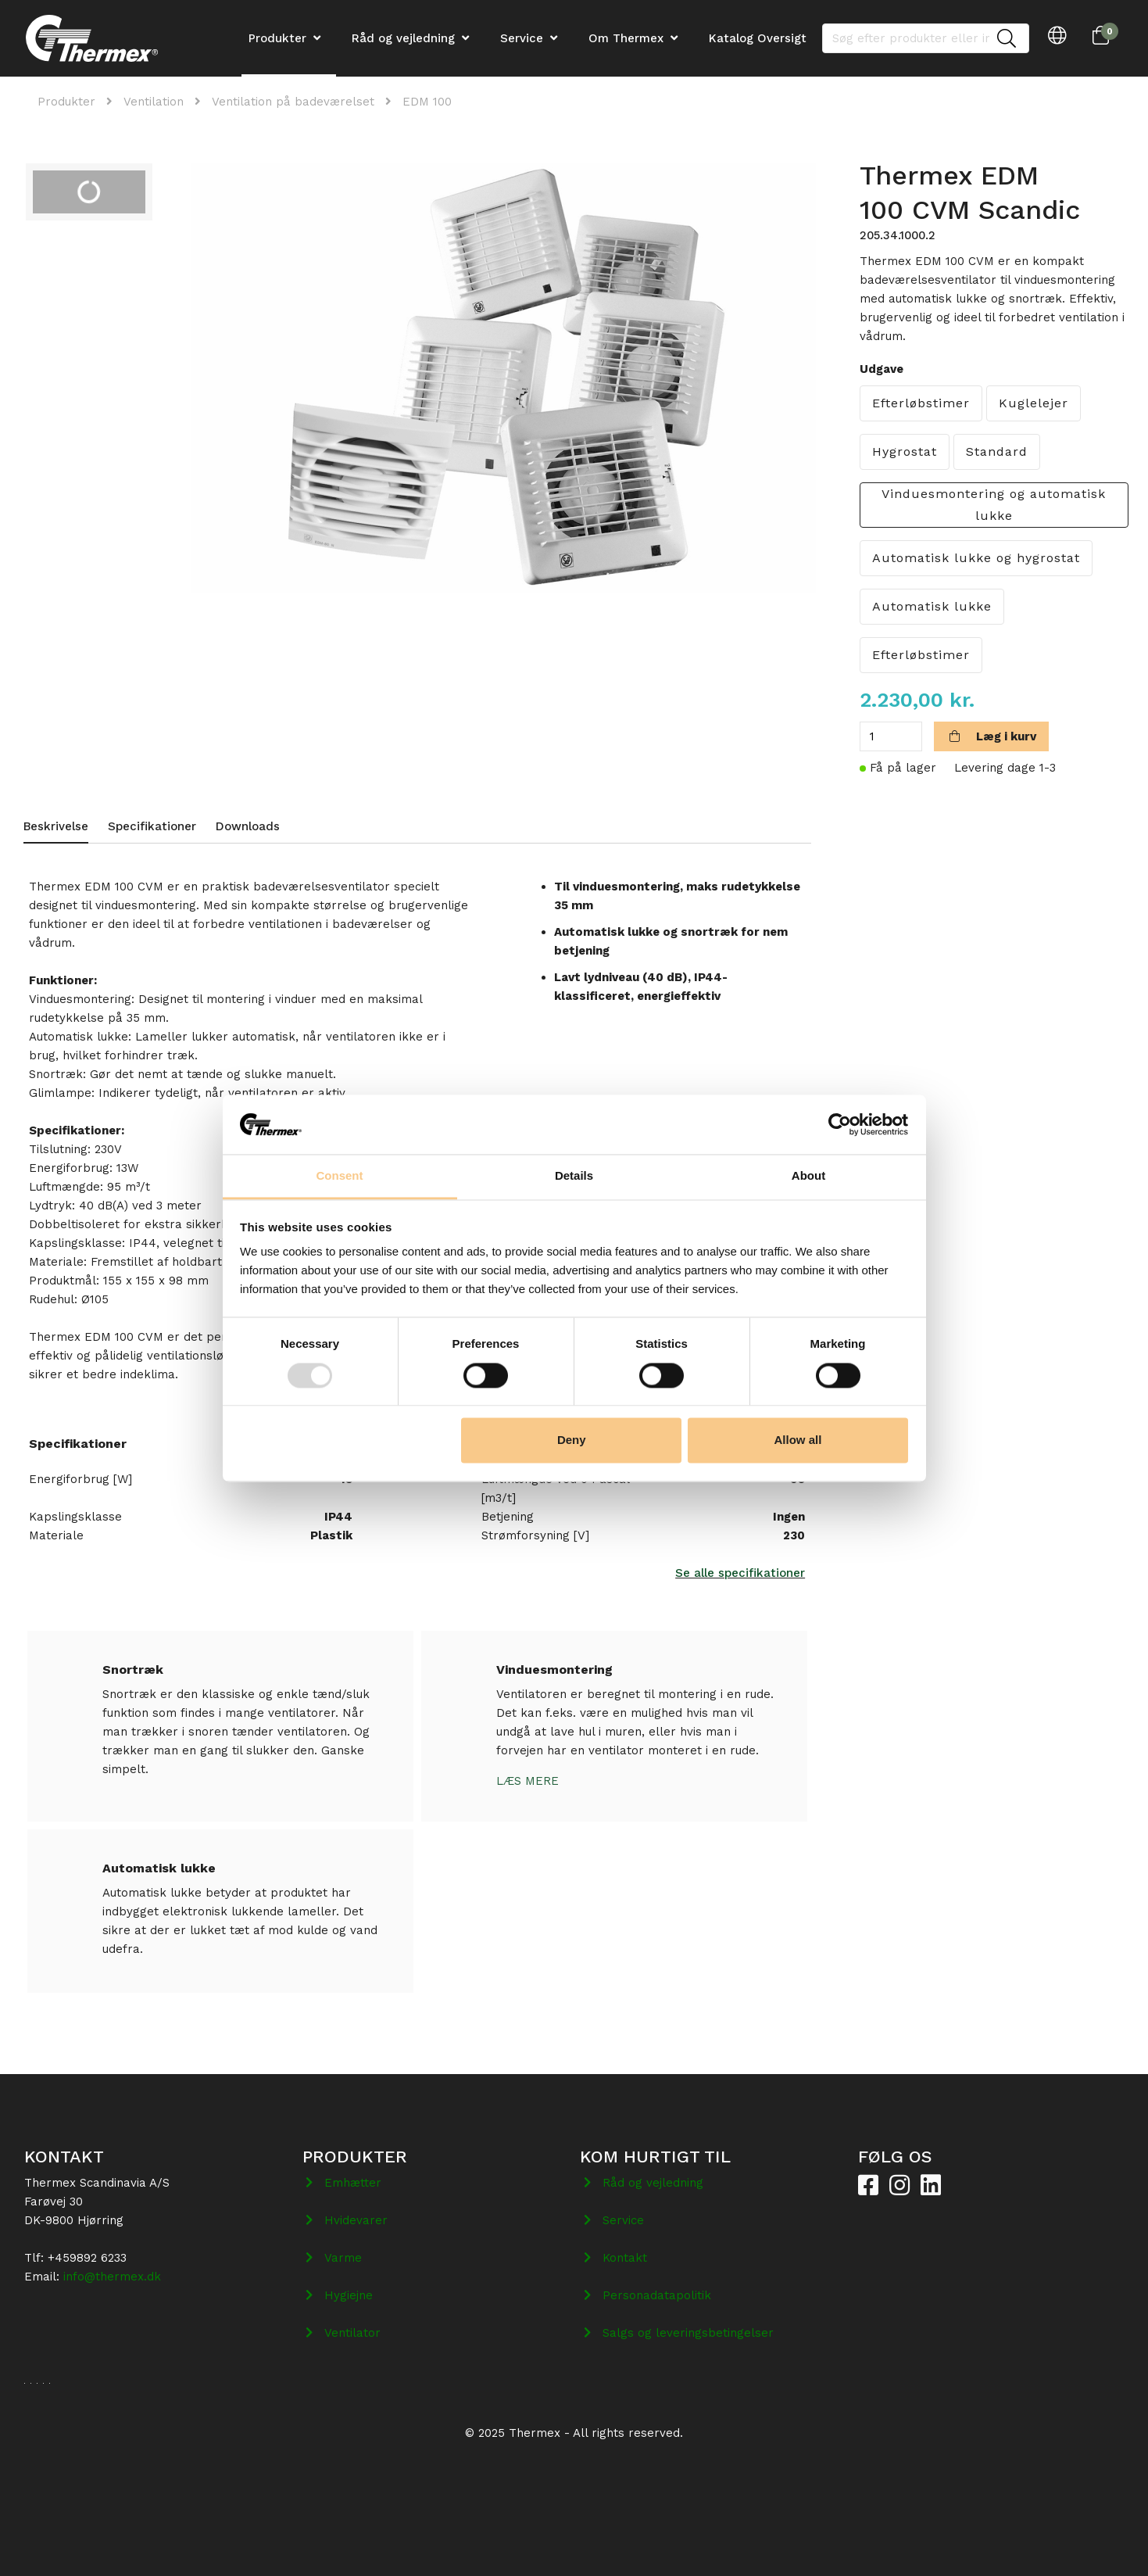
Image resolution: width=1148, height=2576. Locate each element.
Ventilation (153, 102)
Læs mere (527, 1781)
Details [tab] (574, 1176)
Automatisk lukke (932, 606)
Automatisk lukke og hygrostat (976, 557)
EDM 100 (427, 102)
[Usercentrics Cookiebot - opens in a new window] (839, 1124)
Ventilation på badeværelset (293, 102)
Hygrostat (904, 451)
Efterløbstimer (921, 403)
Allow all (798, 1440)
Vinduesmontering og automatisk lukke (994, 504)
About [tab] (808, 1176)
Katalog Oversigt (757, 38)
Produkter (66, 102)
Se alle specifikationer (740, 1573)
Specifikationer (152, 826)
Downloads (248, 826)
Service (521, 38)
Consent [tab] (340, 1176)
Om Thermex (625, 38)
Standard (997, 451)
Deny (571, 1440)
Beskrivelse (55, 826)
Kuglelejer (1033, 403)
